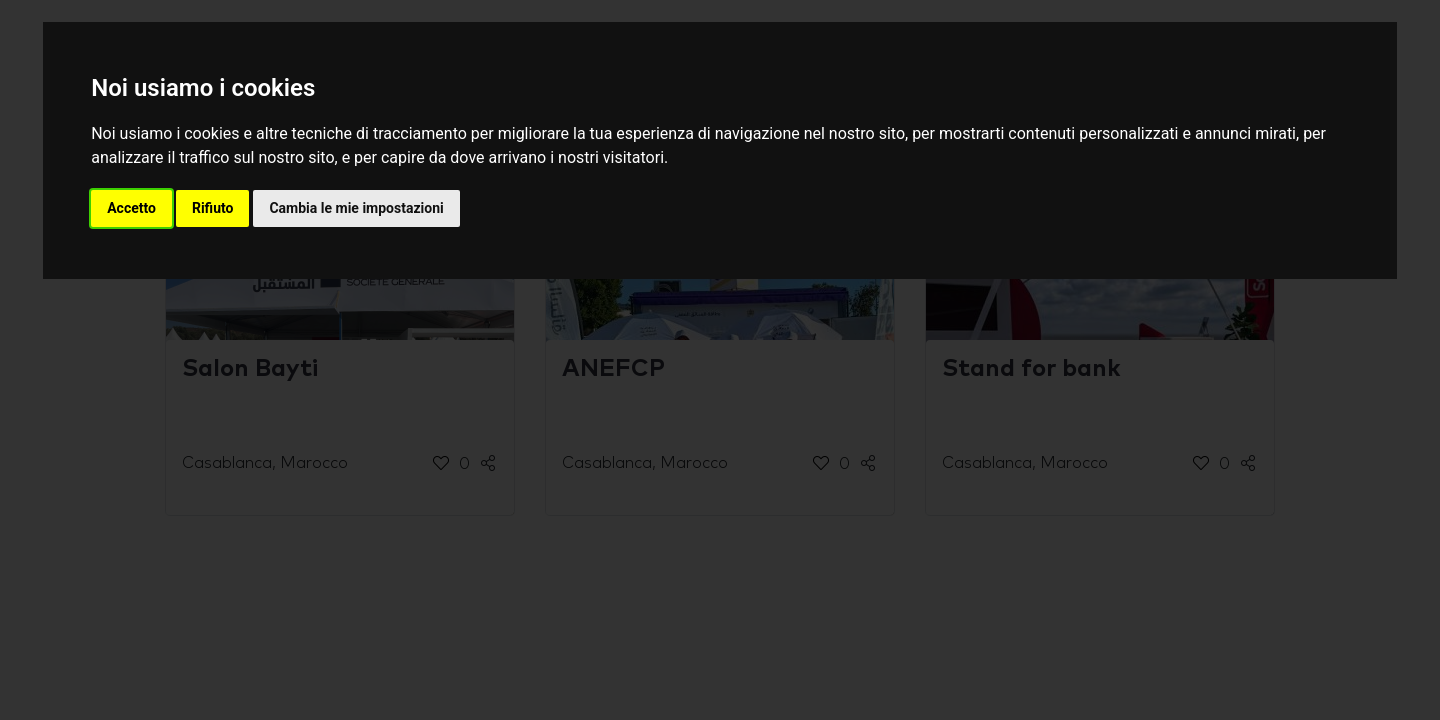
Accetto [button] (131, 208)
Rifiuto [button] (213, 208)
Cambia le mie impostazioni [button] (356, 208)
